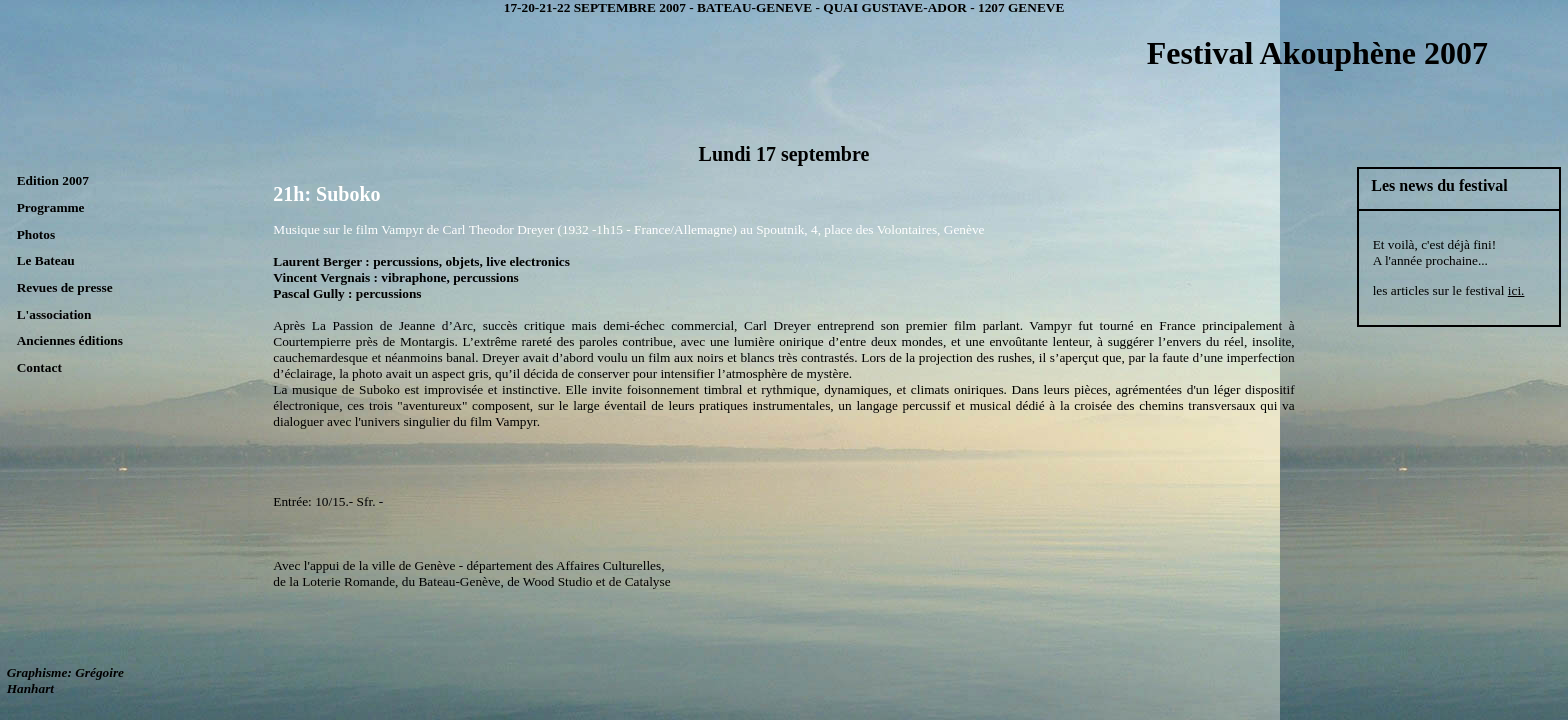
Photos (36, 234)
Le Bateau (46, 260)
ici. (1516, 290)
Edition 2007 (53, 180)
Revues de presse (65, 287)
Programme (51, 207)
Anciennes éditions (70, 340)
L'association (54, 314)
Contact (39, 367)
